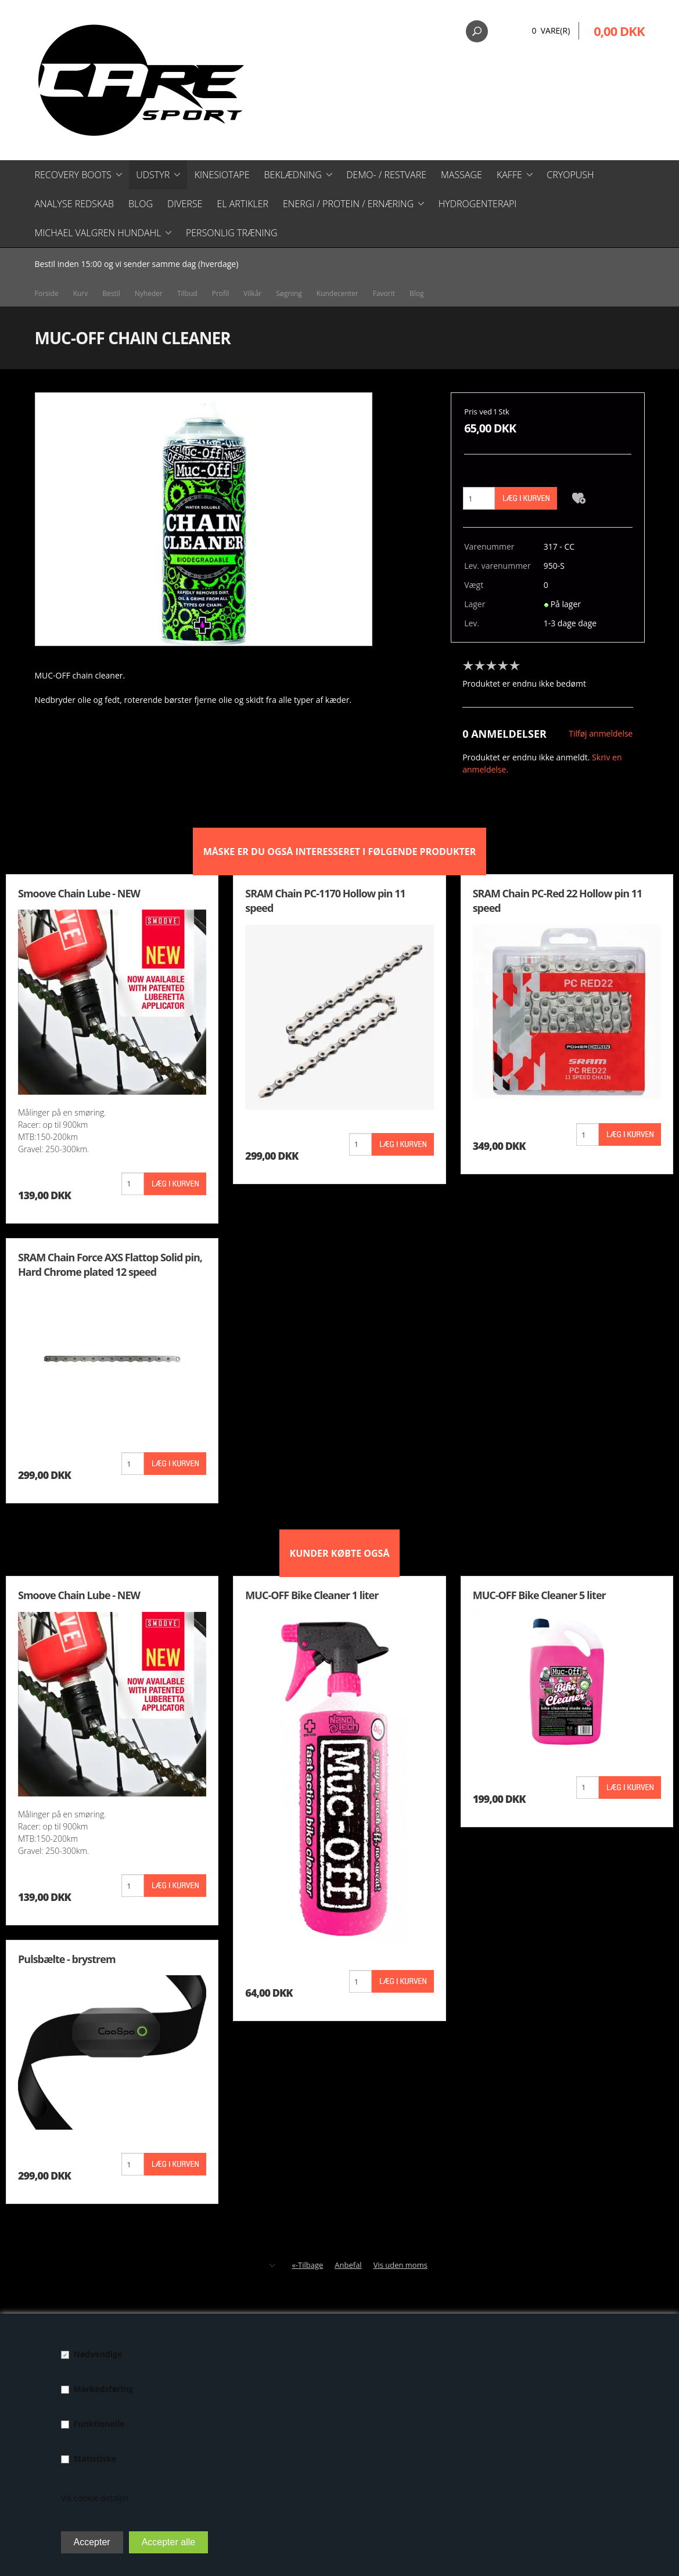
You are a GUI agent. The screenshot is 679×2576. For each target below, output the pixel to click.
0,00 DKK (619, 30)
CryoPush (570, 174)
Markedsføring (104, 2388)
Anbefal (348, 2265)
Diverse (184, 203)
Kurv (80, 293)
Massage (461, 174)
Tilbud (187, 293)
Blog (140, 203)
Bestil (111, 293)
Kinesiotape (222, 174)
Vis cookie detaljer (95, 2497)
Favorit (384, 293)
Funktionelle (99, 2423)
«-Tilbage (307, 2265)
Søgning (289, 293)
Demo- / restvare (386, 174)
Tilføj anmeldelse (601, 733)
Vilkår (252, 293)
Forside (47, 293)
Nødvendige (98, 2353)
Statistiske (95, 2458)
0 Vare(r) (550, 30)
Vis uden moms (400, 2265)
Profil (220, 293)
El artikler (242, 203)
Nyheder (149, 293)
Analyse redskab (74, 203)
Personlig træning (232, 232)
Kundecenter (337, 293)
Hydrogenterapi (478, 203)
